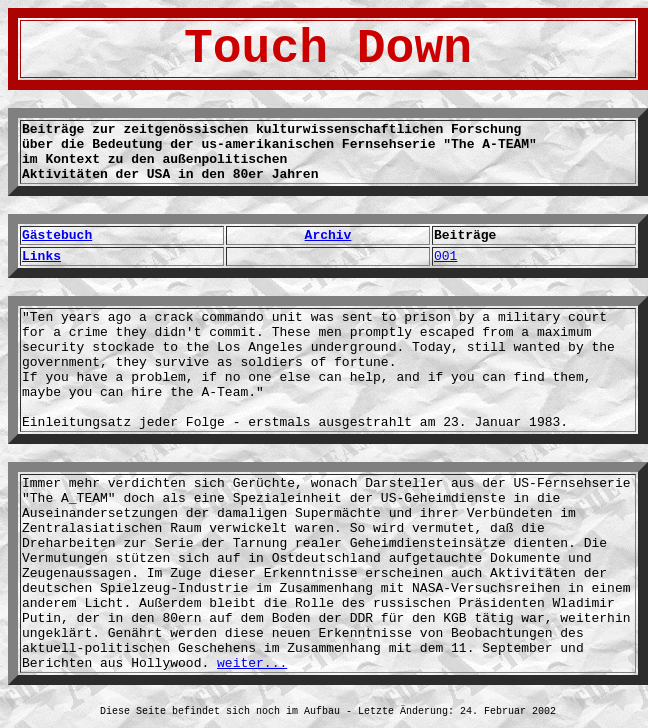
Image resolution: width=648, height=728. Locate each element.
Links (41, 256)
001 (445, 256)
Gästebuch (57, 235)
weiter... (252, 663)
